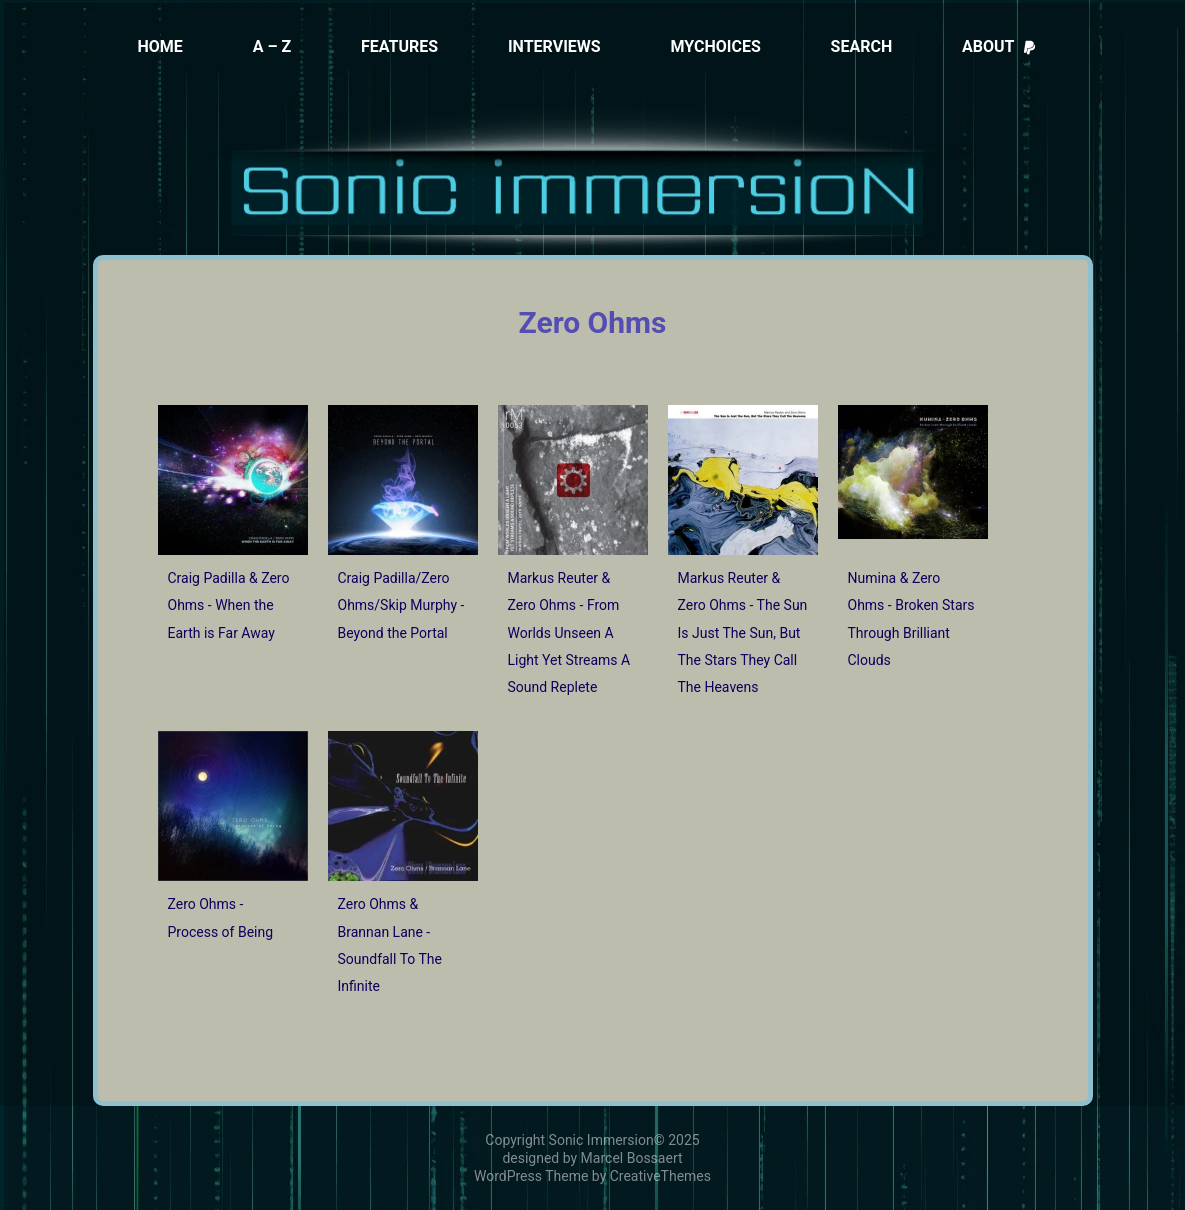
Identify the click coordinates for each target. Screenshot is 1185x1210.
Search (862, 46)
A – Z (272, 46)
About (999, 46)
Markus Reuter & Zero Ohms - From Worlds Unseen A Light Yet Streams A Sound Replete (569, 632)
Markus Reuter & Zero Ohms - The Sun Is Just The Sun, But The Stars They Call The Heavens (743, 632)
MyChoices (715, 46)
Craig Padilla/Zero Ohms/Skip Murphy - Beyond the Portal (401, 605)
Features (399, 46)
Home (160, 46)
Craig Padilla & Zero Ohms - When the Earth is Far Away (229, 605)
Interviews (554, 46)
